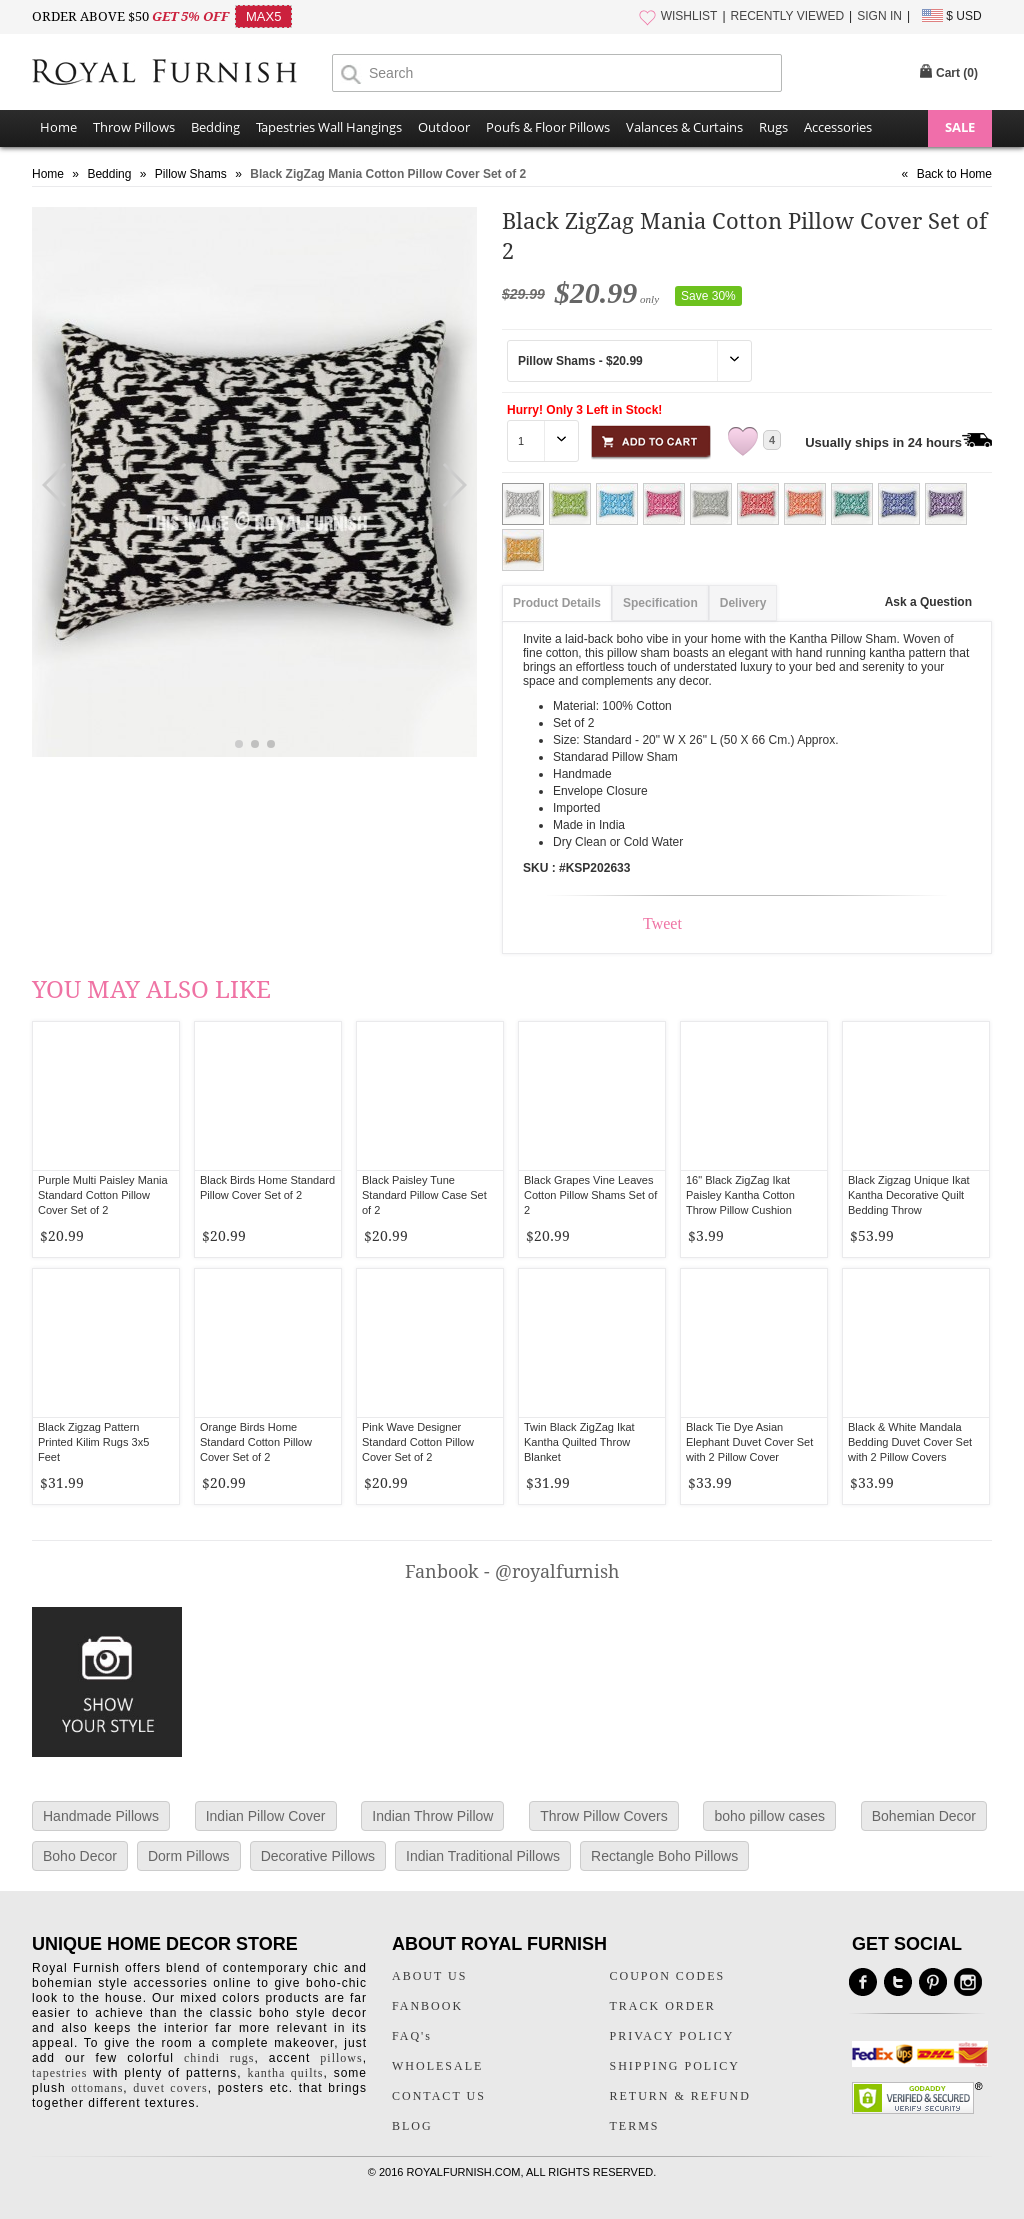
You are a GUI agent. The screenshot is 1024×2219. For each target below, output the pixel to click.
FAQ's (412, 2036)
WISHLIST (689, 16)
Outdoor (444, 127)
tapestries (59, 2073)
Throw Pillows (134, 127)
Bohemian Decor (924, 1816)
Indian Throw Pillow (432, 1816)
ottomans (97, 2088)
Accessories (838, 127)
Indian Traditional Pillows (483, 1856)
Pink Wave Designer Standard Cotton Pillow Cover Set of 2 (418, 1442)
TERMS (635, 2126)
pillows (341, 2058)
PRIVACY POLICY (672, 2036)
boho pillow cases (769, 1816)
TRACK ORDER (663, 2006)
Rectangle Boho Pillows (664, 1856)
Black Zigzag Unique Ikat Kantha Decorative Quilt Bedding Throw (909, 1195)
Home (58, 127)
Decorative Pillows (318, 1856)
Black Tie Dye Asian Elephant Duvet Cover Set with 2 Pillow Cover (749, 1442)
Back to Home (954, 174)
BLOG (412, 2126)
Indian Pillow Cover (266, 1816)
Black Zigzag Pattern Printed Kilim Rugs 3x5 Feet (93, 1442)
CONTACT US (439, 2096)
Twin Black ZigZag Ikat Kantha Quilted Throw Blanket (579, 1442)
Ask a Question (928, 602)
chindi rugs (219, 2058)
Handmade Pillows (101, 1816)
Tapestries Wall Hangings (329, 127)
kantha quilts (285, 2073)
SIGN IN (879, 16)
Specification (660, 603)
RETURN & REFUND (680, 2096)
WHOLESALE (437, 2066)
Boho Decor (80, 1856)
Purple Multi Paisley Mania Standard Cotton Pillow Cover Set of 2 (103, 1195)
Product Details (557, 603)
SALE (960, 127)
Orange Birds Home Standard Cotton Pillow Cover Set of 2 (256, 1442)
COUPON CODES (668, 1976)
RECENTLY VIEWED (788, 16)
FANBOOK (427, 2006)
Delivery (743, 603)
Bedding (215, 127)
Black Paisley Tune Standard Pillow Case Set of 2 (424, 1195)
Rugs (773, 127)
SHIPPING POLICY (675, 2066)
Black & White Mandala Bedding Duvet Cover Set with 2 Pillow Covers (910, 1442)
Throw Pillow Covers (604, 1816)
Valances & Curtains (684, 127)
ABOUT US (429, 1976)
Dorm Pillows (189, 1856)
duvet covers (170, 2088)
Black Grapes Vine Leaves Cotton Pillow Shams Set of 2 (590, 1195)
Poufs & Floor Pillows (548, 127)
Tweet (662, 923)
